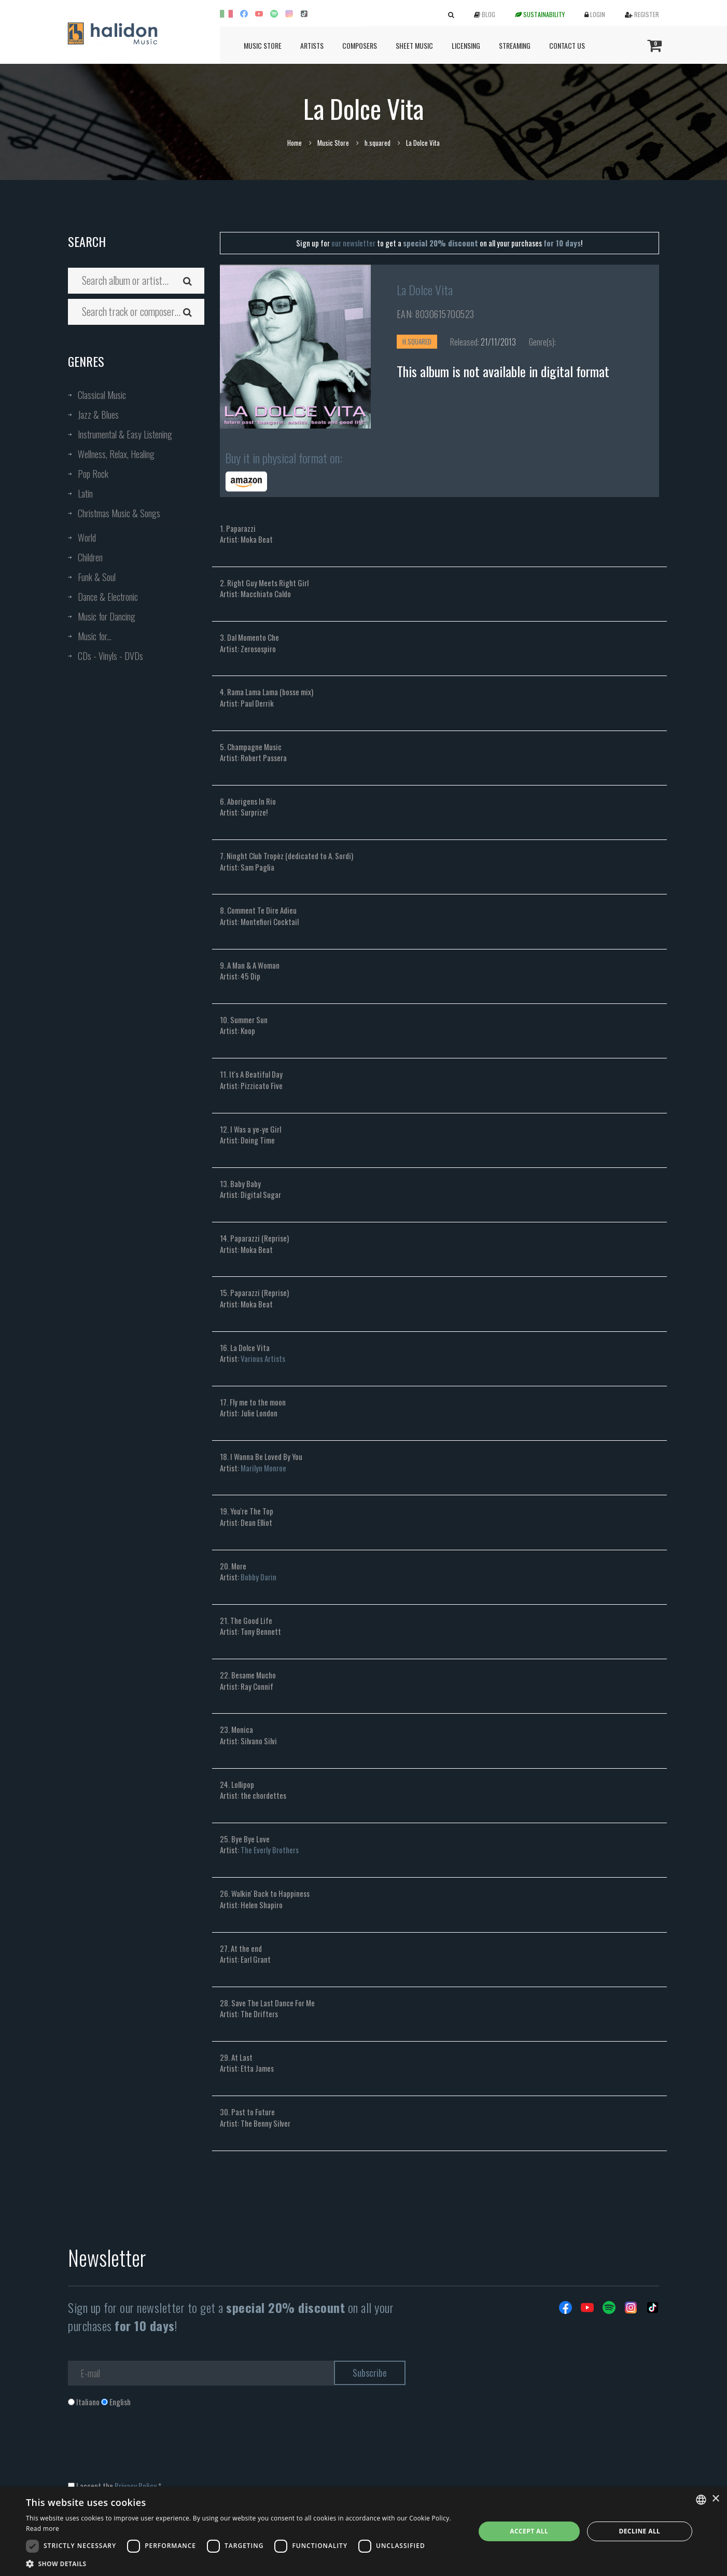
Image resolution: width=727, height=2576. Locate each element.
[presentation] (147, 2449)
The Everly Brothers (270, 1849)
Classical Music (102, 395)
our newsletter (353, 243)
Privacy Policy (136, 2485)
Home (294, 142)
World (87, 537)
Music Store (263, 45)
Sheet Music (414, 45)
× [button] (715, 2499)
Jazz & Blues (98, 414)
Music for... (94, 636)
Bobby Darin (258, 1576)
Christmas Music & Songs (119, 513)
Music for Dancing (106, 616)
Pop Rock (93, 473)
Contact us (567, 45)
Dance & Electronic (108, 596)
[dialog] (363, 2531)
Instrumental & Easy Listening (125, 434)
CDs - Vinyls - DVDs (110, 656)
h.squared (377, 142)
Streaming (514, 45)
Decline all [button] (639, 2531)
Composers (359, 45)
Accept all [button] (529, 2531)
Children (90, 557)
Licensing (466, 45)
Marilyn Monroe (263, 1467)
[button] (244, 2563)
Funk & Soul (97, 577)
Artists (312, 45)
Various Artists (263, 1358)
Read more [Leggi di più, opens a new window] (42, 2528)
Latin (85, 493)
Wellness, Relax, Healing (116, 454)
